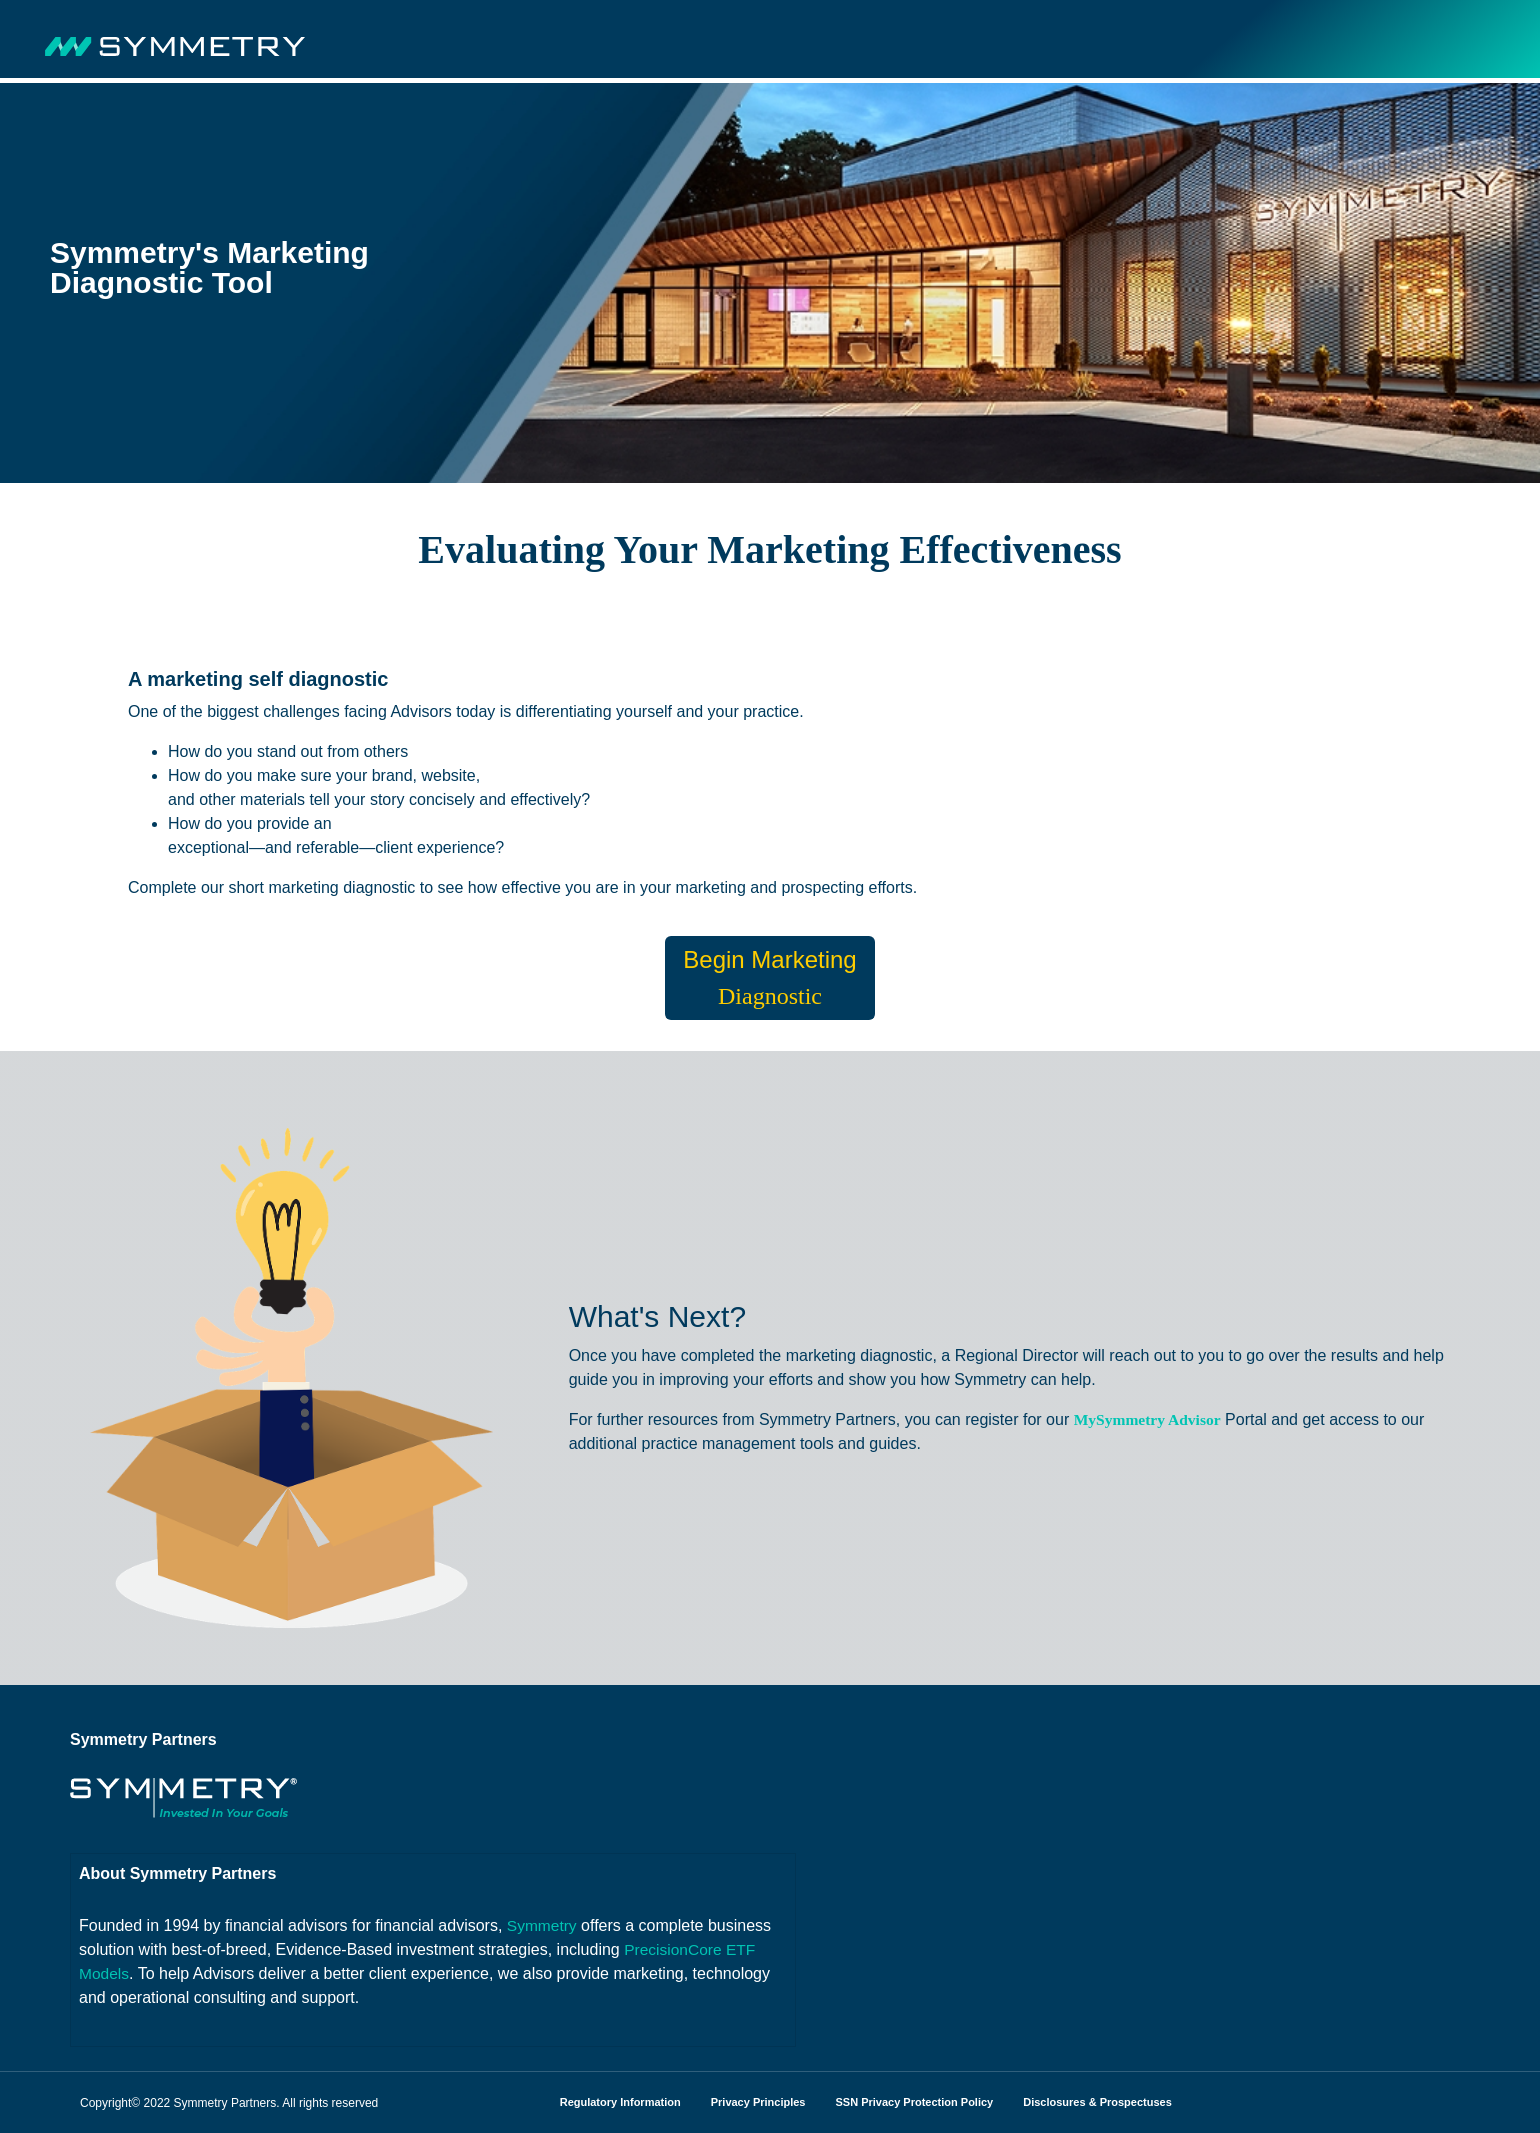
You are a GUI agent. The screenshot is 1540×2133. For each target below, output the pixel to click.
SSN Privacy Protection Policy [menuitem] (914, 2102)
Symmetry (543, 1925)
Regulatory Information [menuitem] (620, 2102)
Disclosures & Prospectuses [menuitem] (1097, 2102)
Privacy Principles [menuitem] (758, 2102)
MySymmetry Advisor (1150, 1419)
